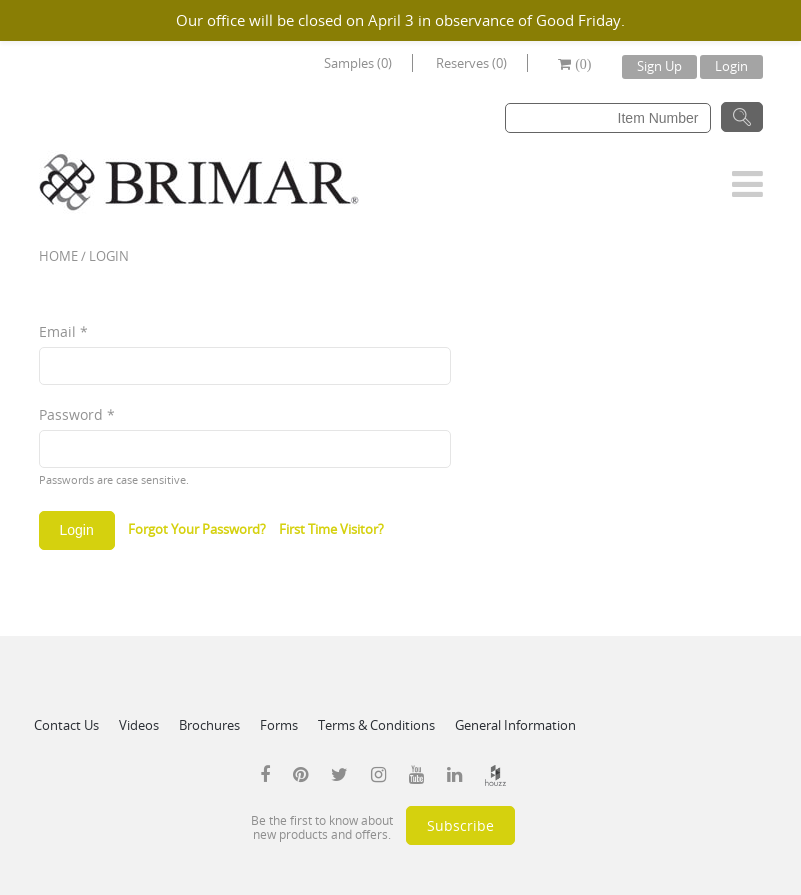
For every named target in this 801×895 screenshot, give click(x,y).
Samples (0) (358, 63)
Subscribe (460, 825)
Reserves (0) (471, 63)
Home (58, 256)
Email (63, 331)
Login (731, 66)
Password (77, 414)
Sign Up (659, 66)
